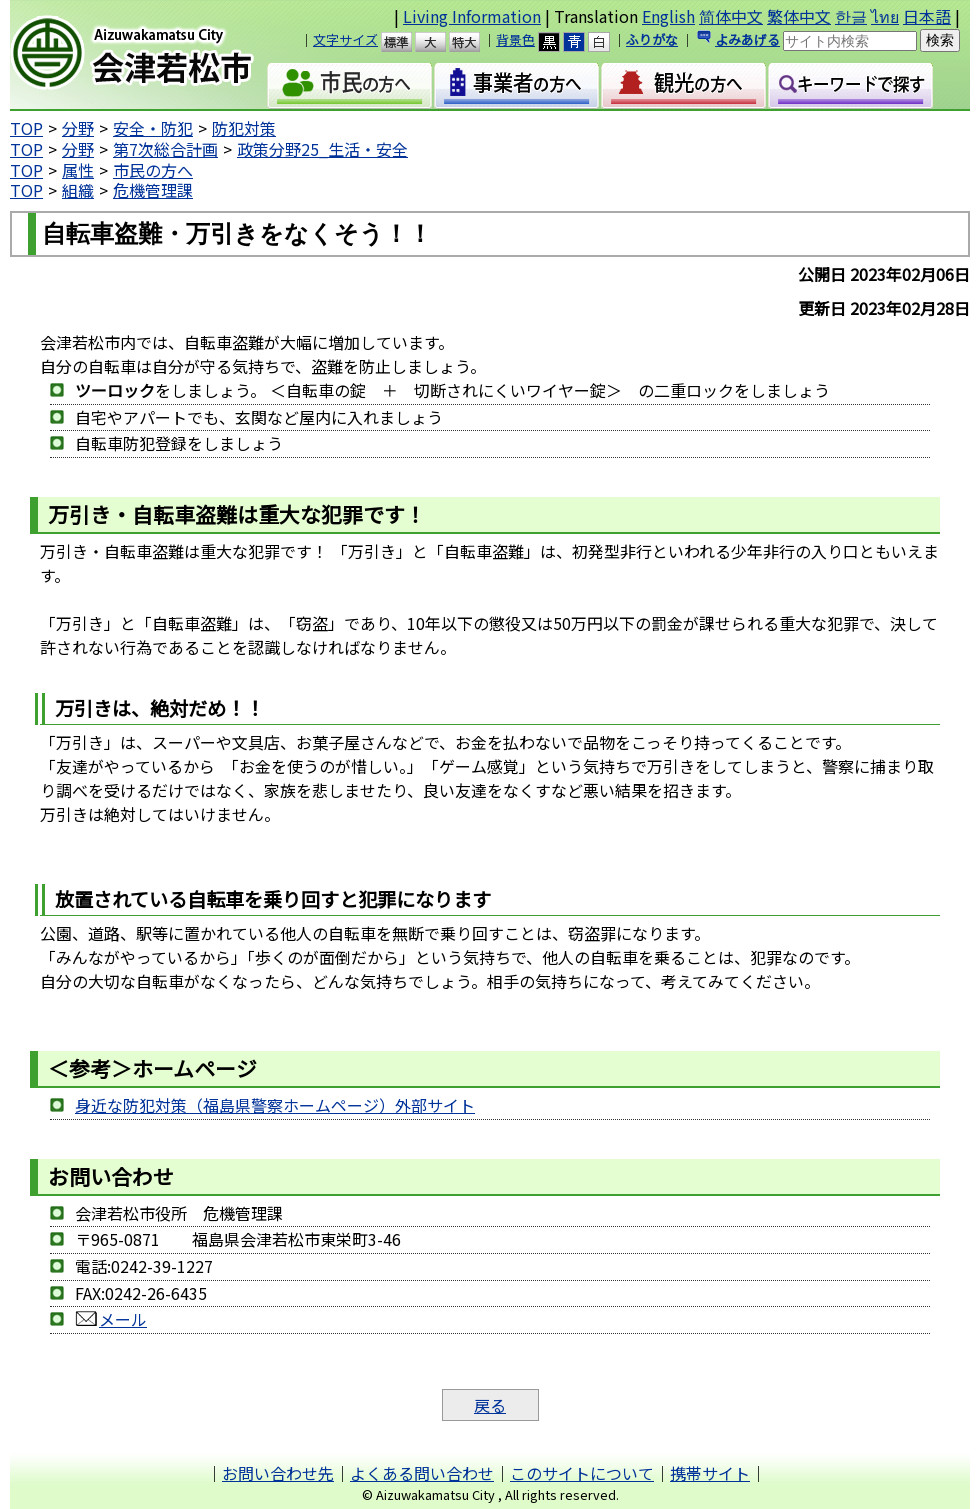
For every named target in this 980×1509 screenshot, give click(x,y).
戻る (490, 1405)
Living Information (472, 16)
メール (111, 1319)
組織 (78, 190)
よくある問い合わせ (422, 1473)
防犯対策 (244, 128)
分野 (78, 128)
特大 (473, 42)
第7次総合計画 (165, 149)
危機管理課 (153, 190)
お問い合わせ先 (278, 1473)
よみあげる (747, 39)
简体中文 (731, 16)
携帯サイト (710, 1473)
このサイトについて (582, 1473)
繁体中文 (799, 16)
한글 (851, 16)
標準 (405, 42)
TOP (26, 128)
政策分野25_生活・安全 (322, 149)
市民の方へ (153, 170)
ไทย (885, 16)
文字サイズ (345, 39)
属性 (78, 170)
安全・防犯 (153, 128)
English (668, 16)
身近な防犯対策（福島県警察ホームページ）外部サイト (275, 1105)
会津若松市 (149, 55)
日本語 (927, 16)
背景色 (515, 39)
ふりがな (652, 39)
